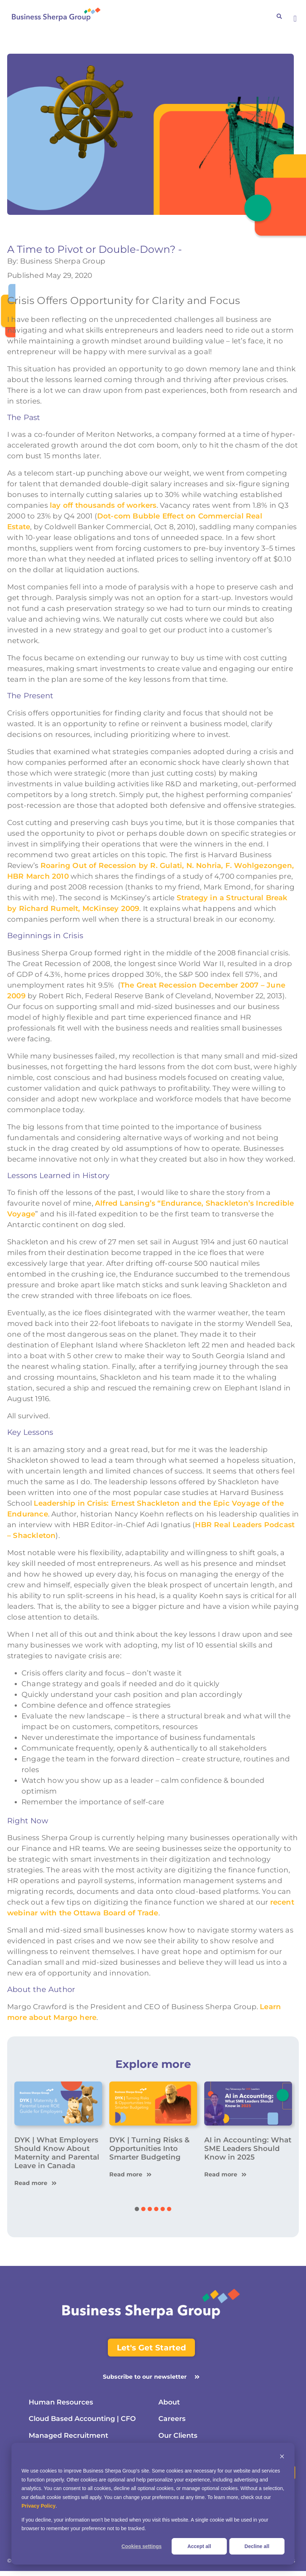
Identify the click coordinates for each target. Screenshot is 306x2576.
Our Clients (179, 2438)
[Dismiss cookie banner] (282, 2457)
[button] (295, 18)
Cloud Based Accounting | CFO (86, 2421)
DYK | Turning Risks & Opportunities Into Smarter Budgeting (149, 2148)
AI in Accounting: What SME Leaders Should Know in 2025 (247, 2148)
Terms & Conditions (271, 2566)
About (169, 2403)
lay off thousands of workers (103, 505)
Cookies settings (141, 2546)
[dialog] (153, 2504)
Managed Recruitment (70, 2438)
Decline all (256, 2546)
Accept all (199, 2546)
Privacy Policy (38, 2506)
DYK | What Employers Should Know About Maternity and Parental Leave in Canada (56, 2153)
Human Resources (62, 2403)
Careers (172, 2421)
